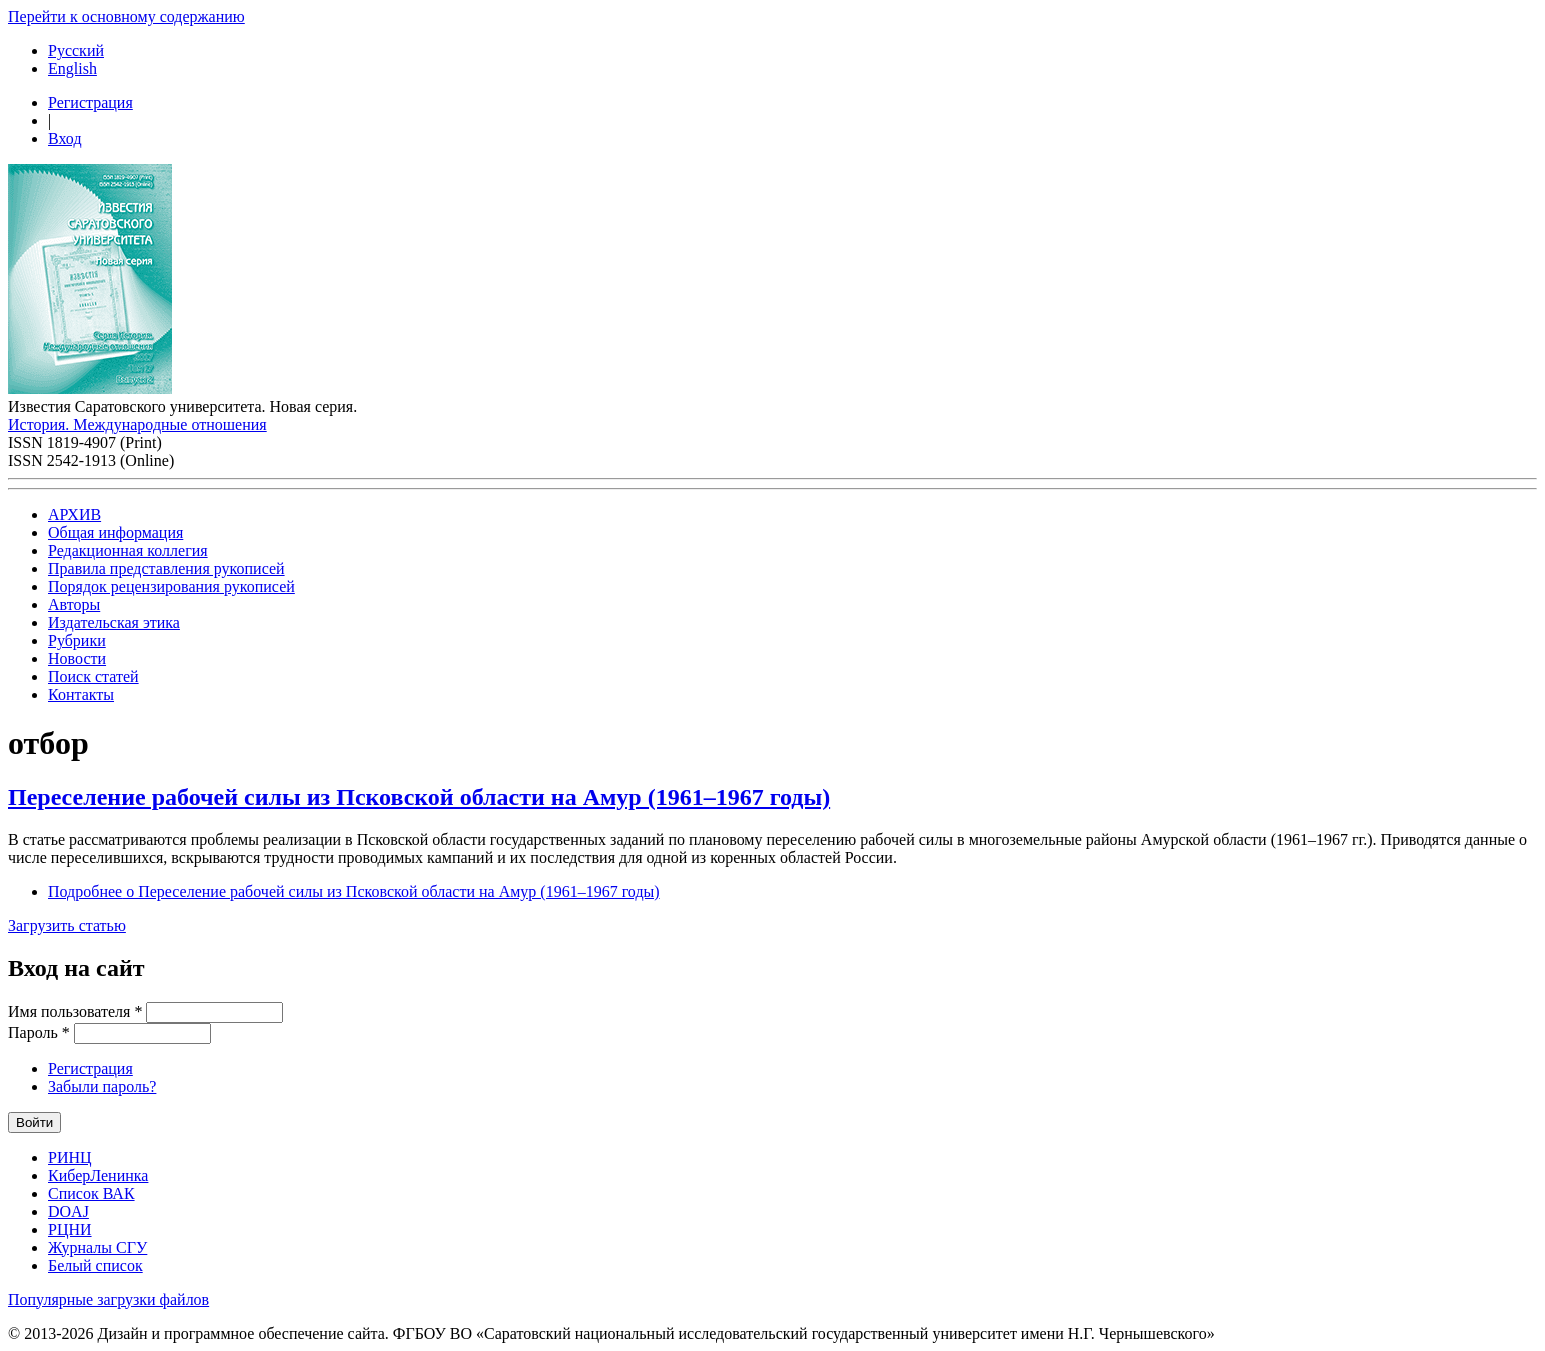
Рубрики (77, 640)
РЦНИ (70, 1229)
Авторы (74, 604)
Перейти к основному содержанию (126, 16)
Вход (65, 138)
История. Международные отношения (137, 424)
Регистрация (90, 102)
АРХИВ (74, 514)
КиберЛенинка (98, 1175)
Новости (77, 658)
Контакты (81, 694)
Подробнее (354, 891)
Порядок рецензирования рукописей (171, 586)
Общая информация (115, 532)
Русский (76, 50)
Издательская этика (114, 622)
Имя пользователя (75, 1011)
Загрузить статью (67, 925)
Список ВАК (91, 1193)
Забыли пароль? (102, 1086)
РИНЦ (70, 1157)
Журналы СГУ (97, 1247)
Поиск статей (93, 676)
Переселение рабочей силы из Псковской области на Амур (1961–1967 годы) (419, 797)
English (72, 68)
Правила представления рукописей (166, 568)
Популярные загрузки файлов (108, 1299)
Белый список (95, 1265)
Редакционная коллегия (128, 550)
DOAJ (68, 1211)
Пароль (39, 1032)
